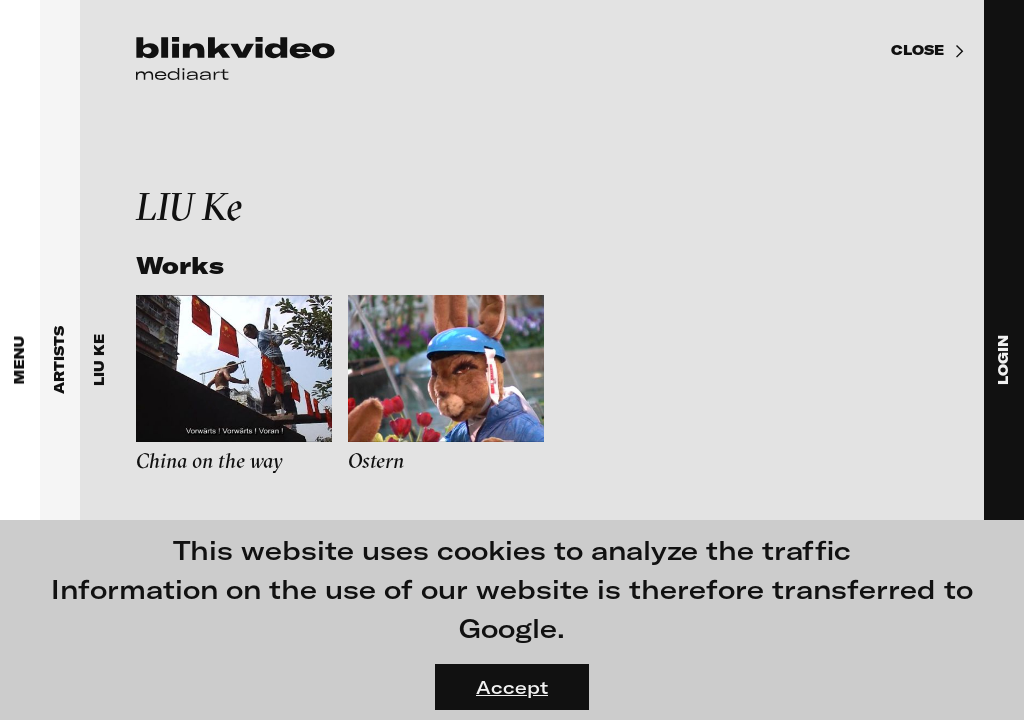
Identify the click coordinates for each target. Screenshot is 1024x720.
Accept (512, 687)
